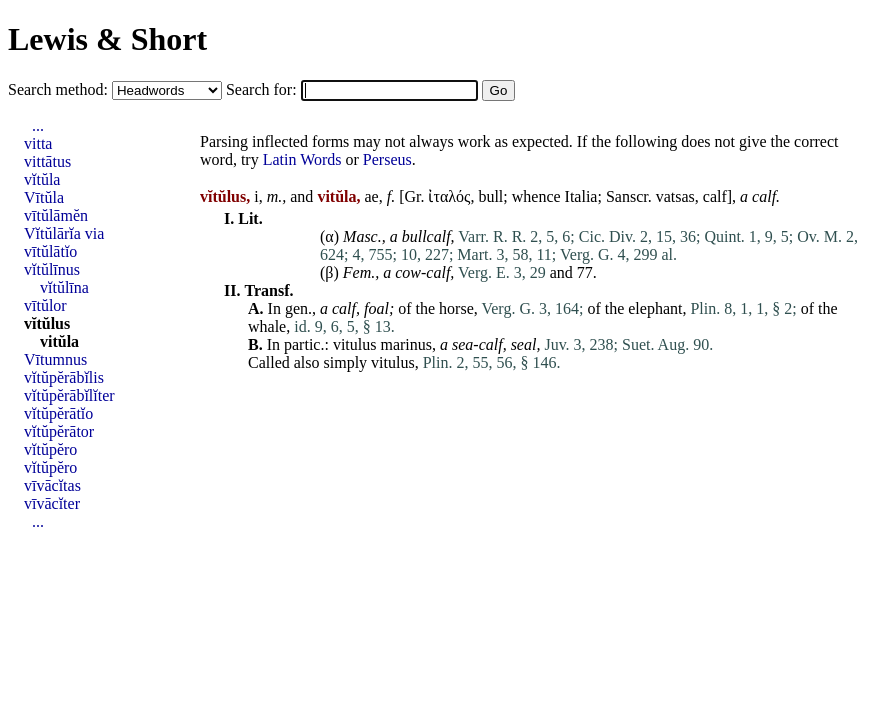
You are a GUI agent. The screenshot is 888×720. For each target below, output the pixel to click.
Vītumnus (55, 359)
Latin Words (302, 159)
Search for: (263, 89)
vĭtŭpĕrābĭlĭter (69, 395)
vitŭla (59, 341)
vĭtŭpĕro (50, 449)
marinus (406, 344)
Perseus (387, 159)
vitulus (355, 344)
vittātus (47, 161)
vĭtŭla (42, 179)
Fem (357, 272)
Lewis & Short (107, 39)
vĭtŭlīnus (52, 269)
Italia (581, 196)
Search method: (60, 89)
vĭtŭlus (47, 323)
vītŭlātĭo (50, 251)
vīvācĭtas (52, 485)
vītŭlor (45, 305)
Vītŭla (44, 197)
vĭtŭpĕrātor (59, 431)
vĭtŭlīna (64, 287)
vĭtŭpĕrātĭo (58, 413)
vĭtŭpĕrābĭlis (64, 377)
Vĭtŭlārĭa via (64, 233)
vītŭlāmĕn (56, 215)
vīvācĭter (52, 503)
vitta (38, 143)
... (38, 125)
